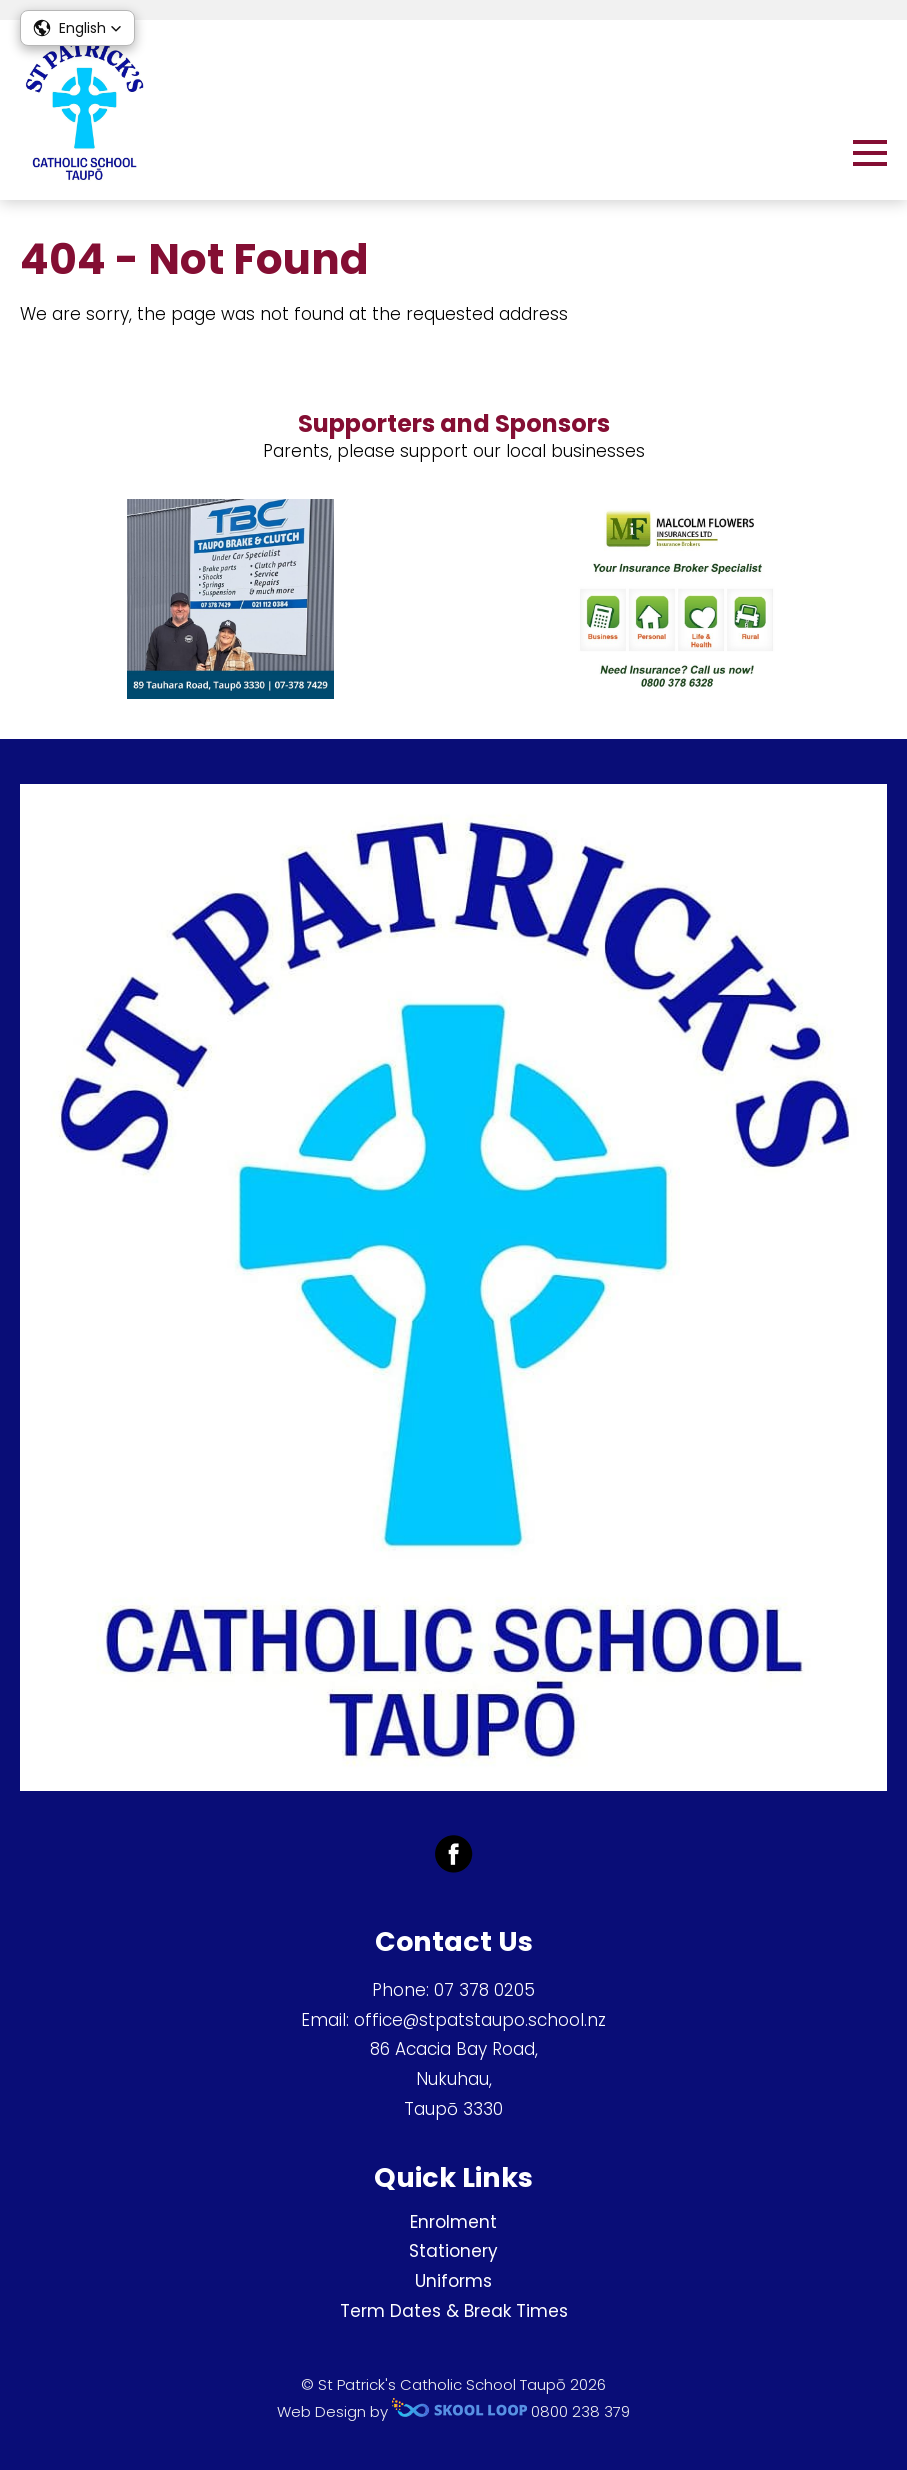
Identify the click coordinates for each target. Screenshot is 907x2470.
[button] (77, 28)
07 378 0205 (484, 1990)
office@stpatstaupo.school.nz (480, 2020)
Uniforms (453, 2281)
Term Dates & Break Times (454, 2311)
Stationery (453, 2251)
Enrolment (453, 2222)
